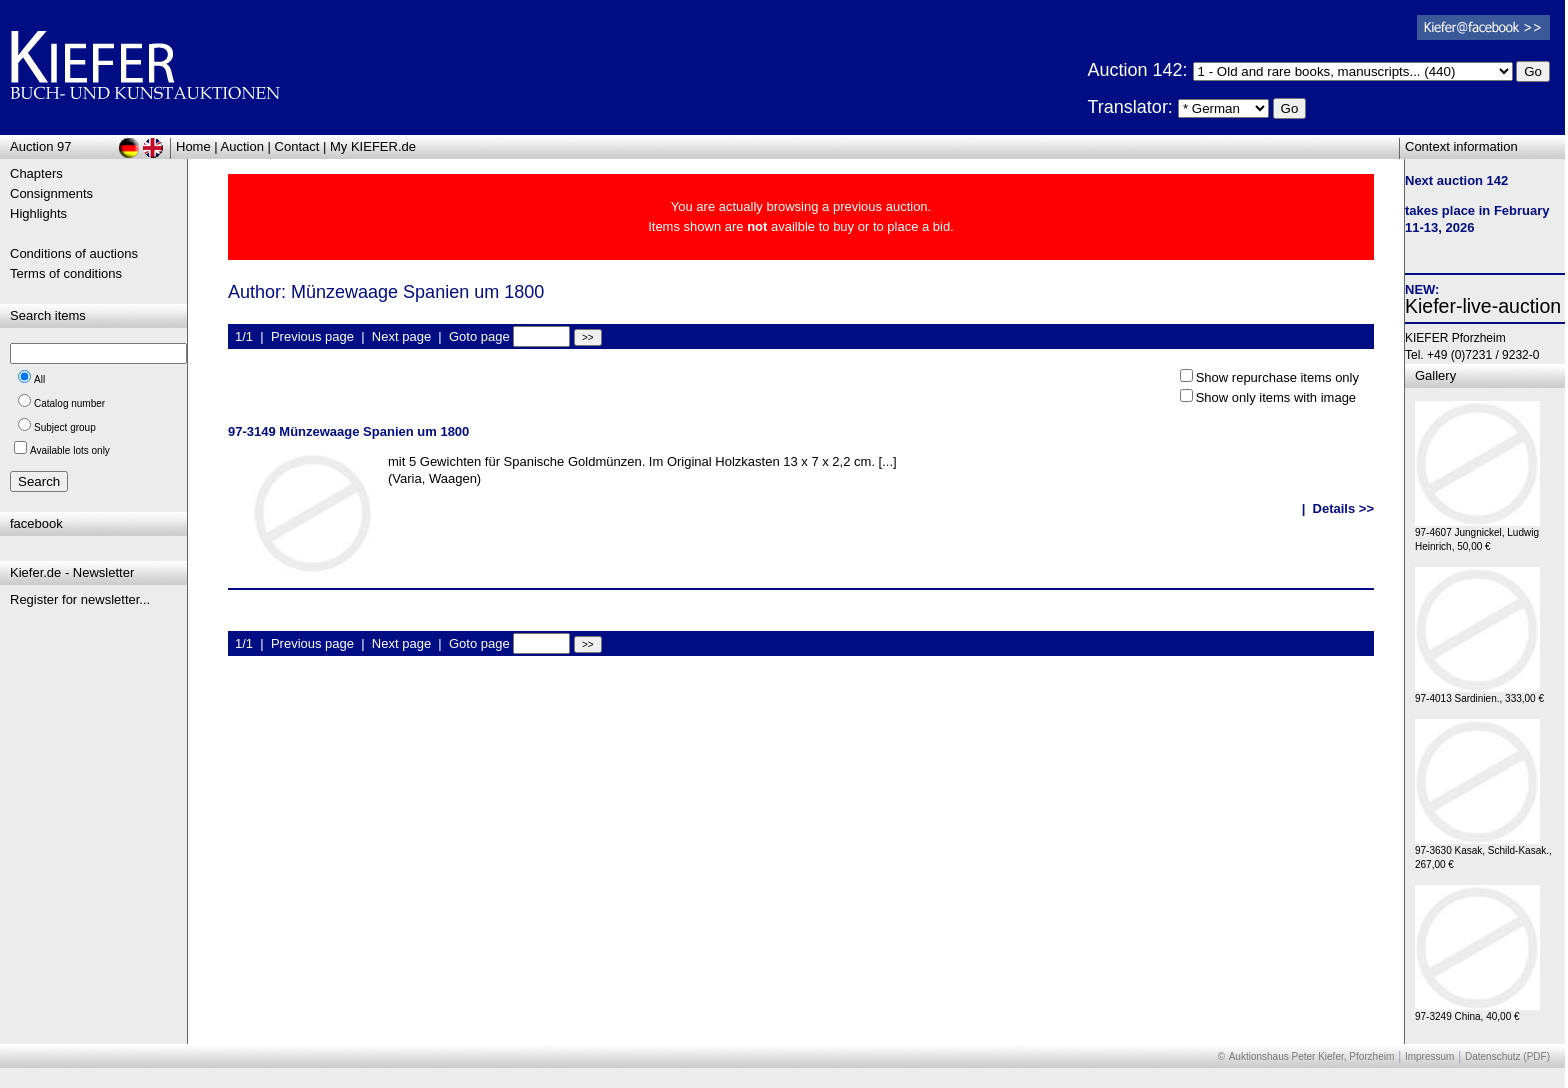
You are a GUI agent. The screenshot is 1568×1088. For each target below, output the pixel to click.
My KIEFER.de (373, 146)
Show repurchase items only (1277, 377)
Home (193, 146)
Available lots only (70, 450)
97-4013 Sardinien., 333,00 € (1479, 693)
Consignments (51, 193)
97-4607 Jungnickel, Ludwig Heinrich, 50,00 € (1477, 534)
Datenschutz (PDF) (1507, 1056)
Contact (297, 146)
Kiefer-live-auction (1483, 306)
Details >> (1343, 508)
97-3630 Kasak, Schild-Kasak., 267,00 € (1483, 852)
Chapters (36, 173)
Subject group (65, 427)
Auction (242, 146)
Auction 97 (40, 146)
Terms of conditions (66, 273)
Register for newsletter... (80, 599)
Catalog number (69, 403)
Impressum (1429, 1056)
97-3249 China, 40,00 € (1477, 1011)
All (39, 379)
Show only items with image (1276, 397)
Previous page (312, 336)
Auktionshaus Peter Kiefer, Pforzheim (1312, 1056)
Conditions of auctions (74, 253)
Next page (401, 336)
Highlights (38, 213)
